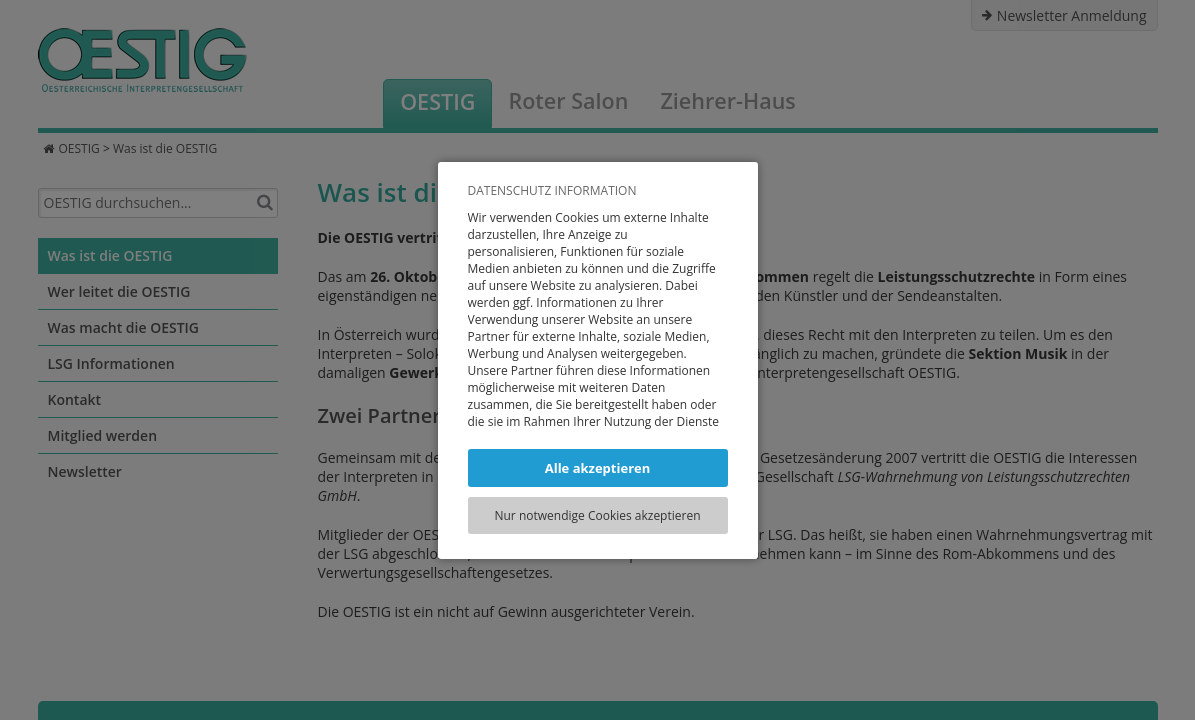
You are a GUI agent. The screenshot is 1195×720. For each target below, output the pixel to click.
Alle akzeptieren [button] (598, 468)
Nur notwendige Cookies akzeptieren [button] (597, 515)
